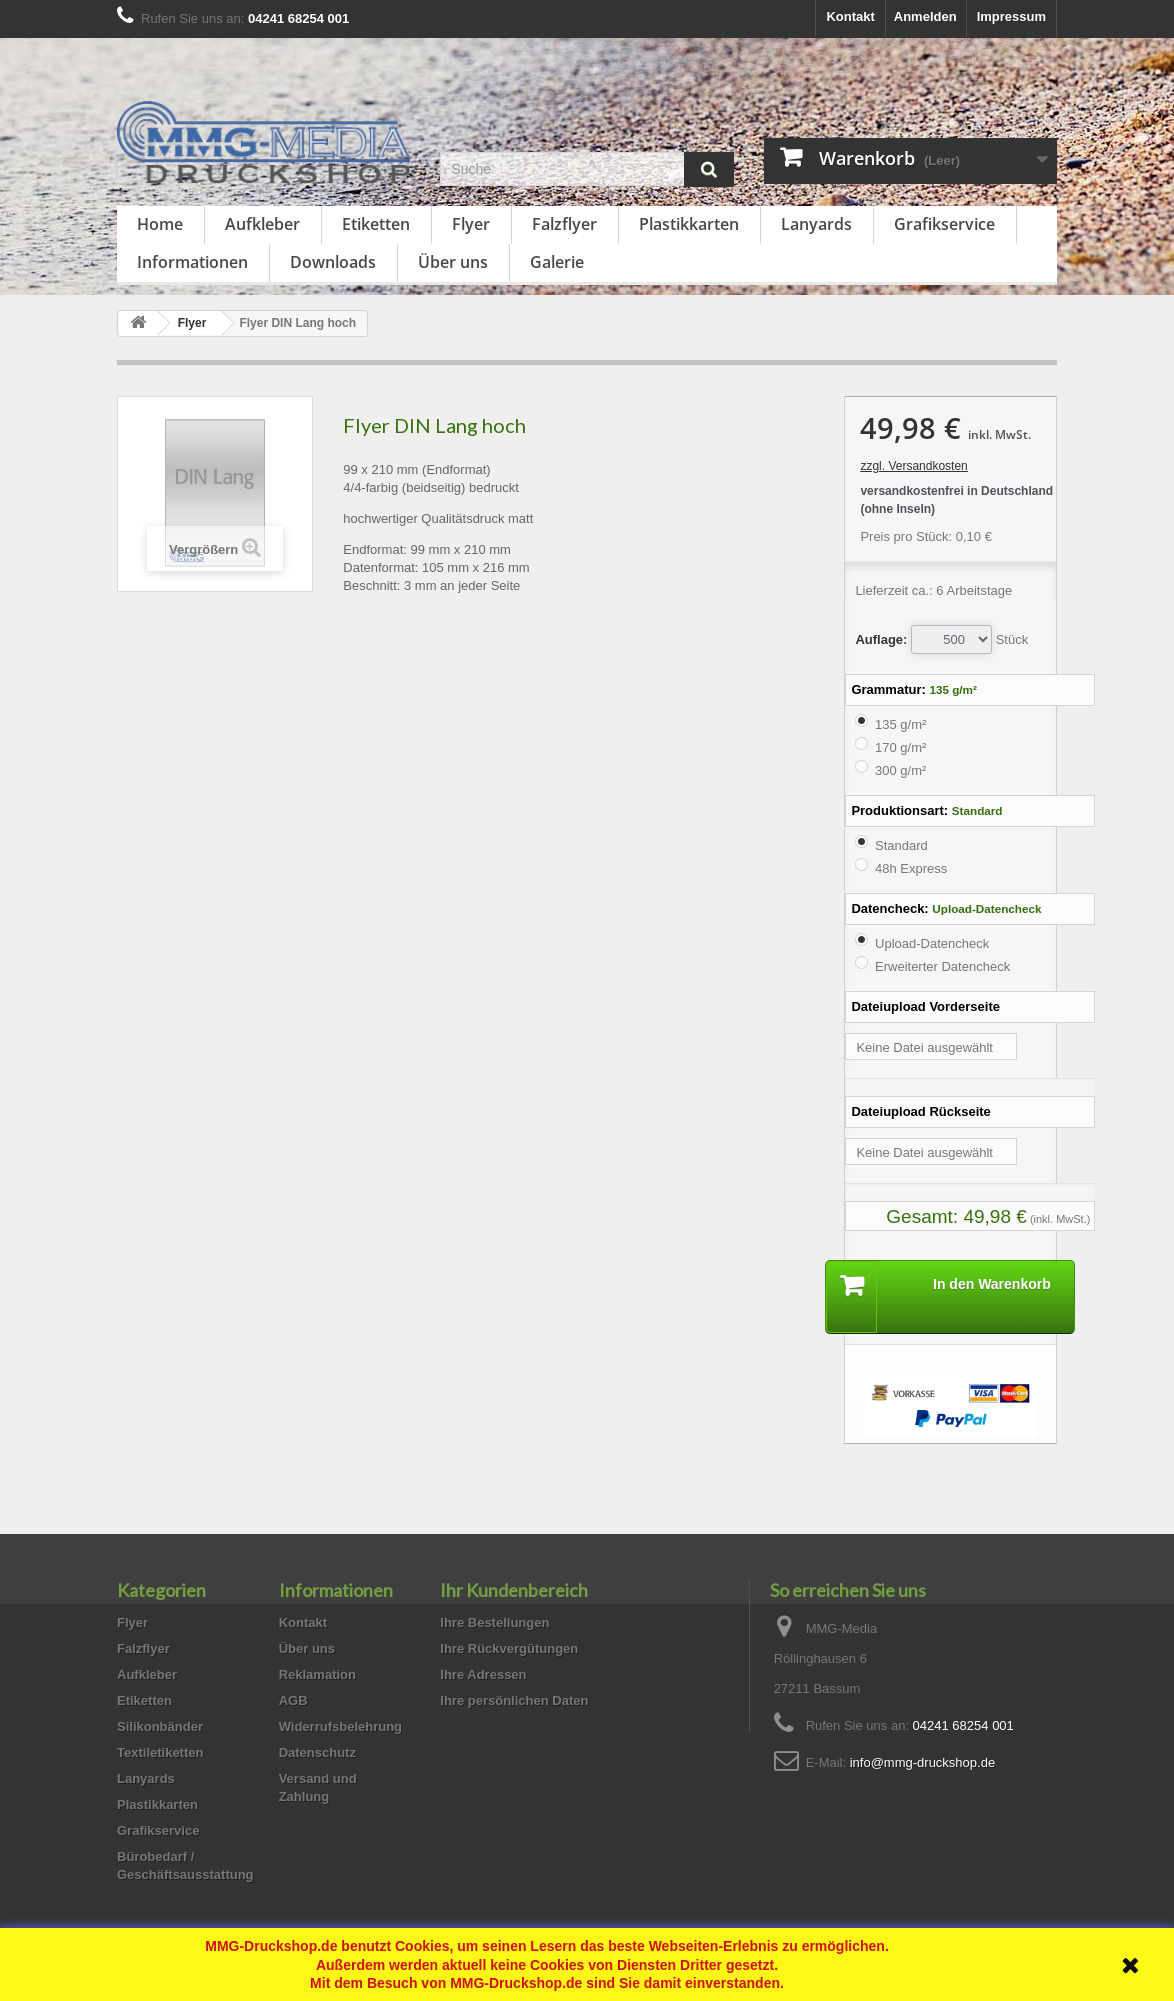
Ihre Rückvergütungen (509, 1648)
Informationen (192, 262)
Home (160, 224)
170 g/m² (900, 747)
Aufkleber (262, 224)
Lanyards (816, 224)
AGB (293, 1700)
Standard (901, 845)
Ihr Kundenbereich (514, 1590)
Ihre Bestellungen (494, 1622)
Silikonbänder (160, 1726)
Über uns (453, 262)
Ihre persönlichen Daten (514, 1700)
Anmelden (925, 16)
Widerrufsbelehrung (340, 1726)
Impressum (1011, 16)
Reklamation (317, 1674)
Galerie (557, 262)
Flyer (471, 224)
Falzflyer (564, 224)
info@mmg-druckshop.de (922, 1762)
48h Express (911, 868)
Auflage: (881, 639)
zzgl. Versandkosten (913, 466)
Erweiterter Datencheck (942, 966)
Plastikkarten (689, 224)
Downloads (333, 262)
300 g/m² (900, 770)
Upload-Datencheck (932, 943)
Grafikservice (944, 224)
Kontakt (850, 16)
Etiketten (376, 224)
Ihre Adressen (483, 1674)
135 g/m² (900, 724)
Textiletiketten (160, 1752)
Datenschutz (317, 1752)
